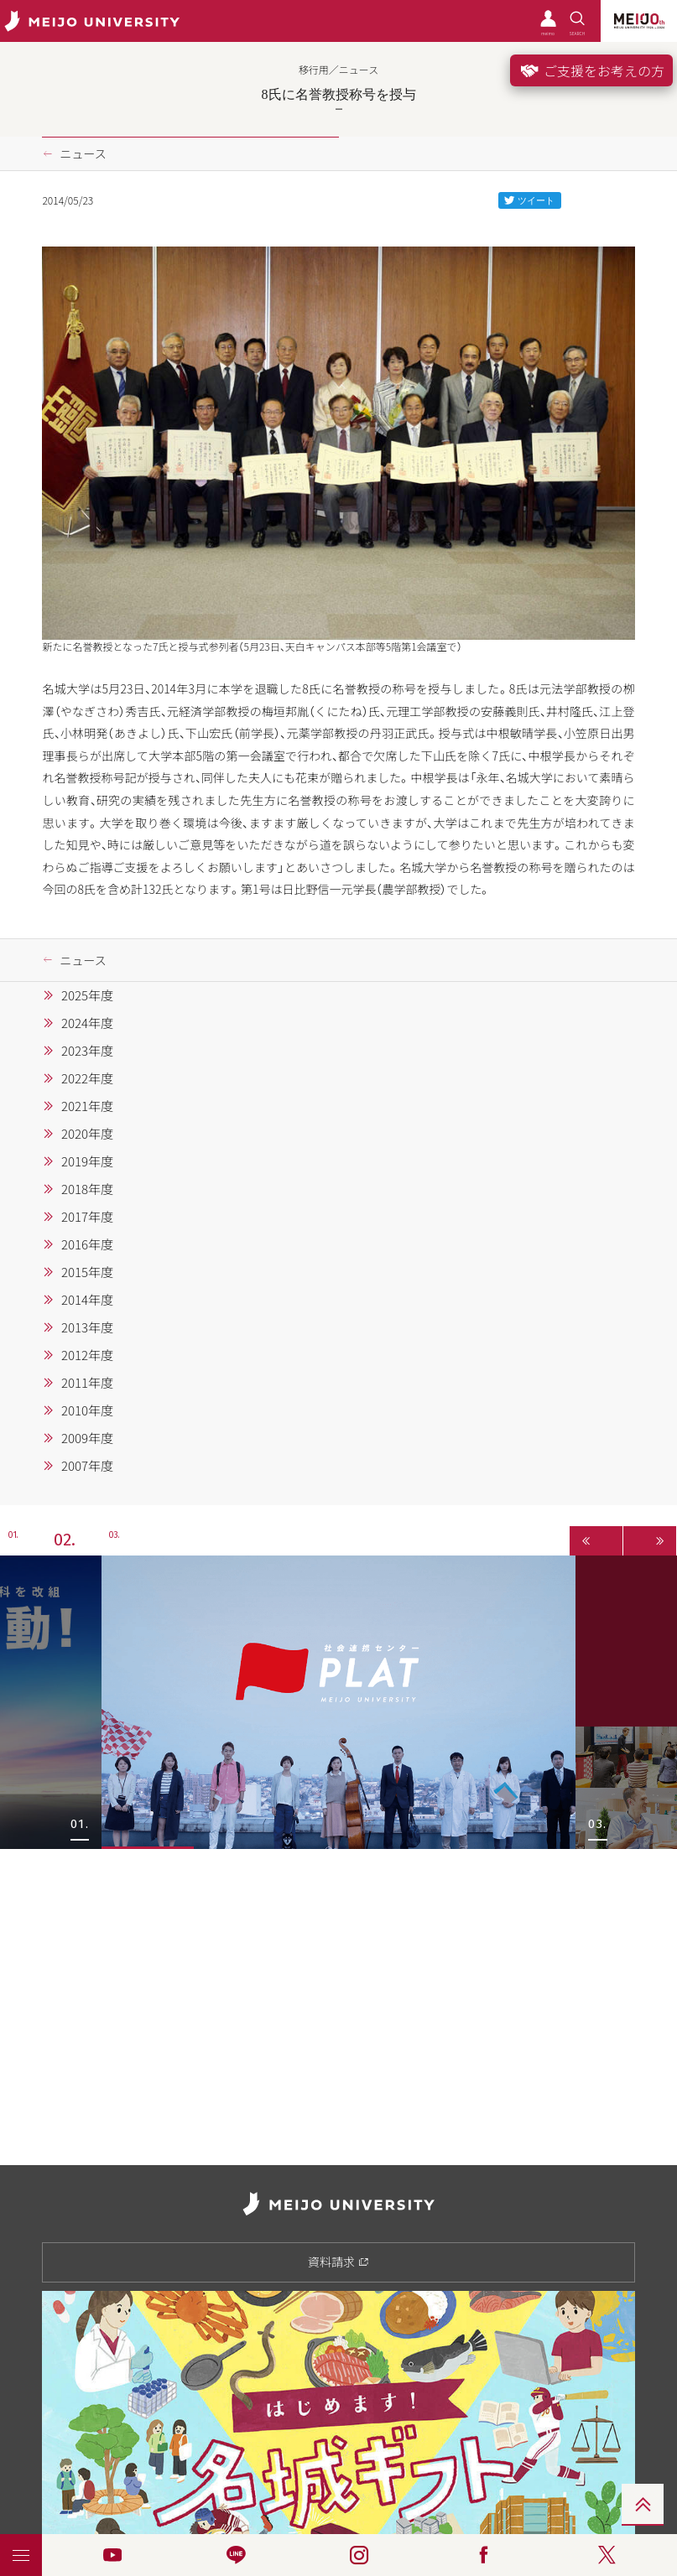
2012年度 (87, 1355)
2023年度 (87, 1050)
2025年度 (87, 995)
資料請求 (338, 2261)
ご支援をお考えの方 (591, 70)
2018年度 (87, 1189)
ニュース (83, 153)
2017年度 (87, 1217)
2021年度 (87, 1106)
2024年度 (87, 1023)
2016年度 (87, 1244)
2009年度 (87, 1438)
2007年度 (87, 1466)
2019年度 (87, 1161)
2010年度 (87, 1410)
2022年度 (87, 1078)
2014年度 (87, 1300)
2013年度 (87, 1327)
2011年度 (87, 1383)
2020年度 (87, 1133)
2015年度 (87, 1272)
